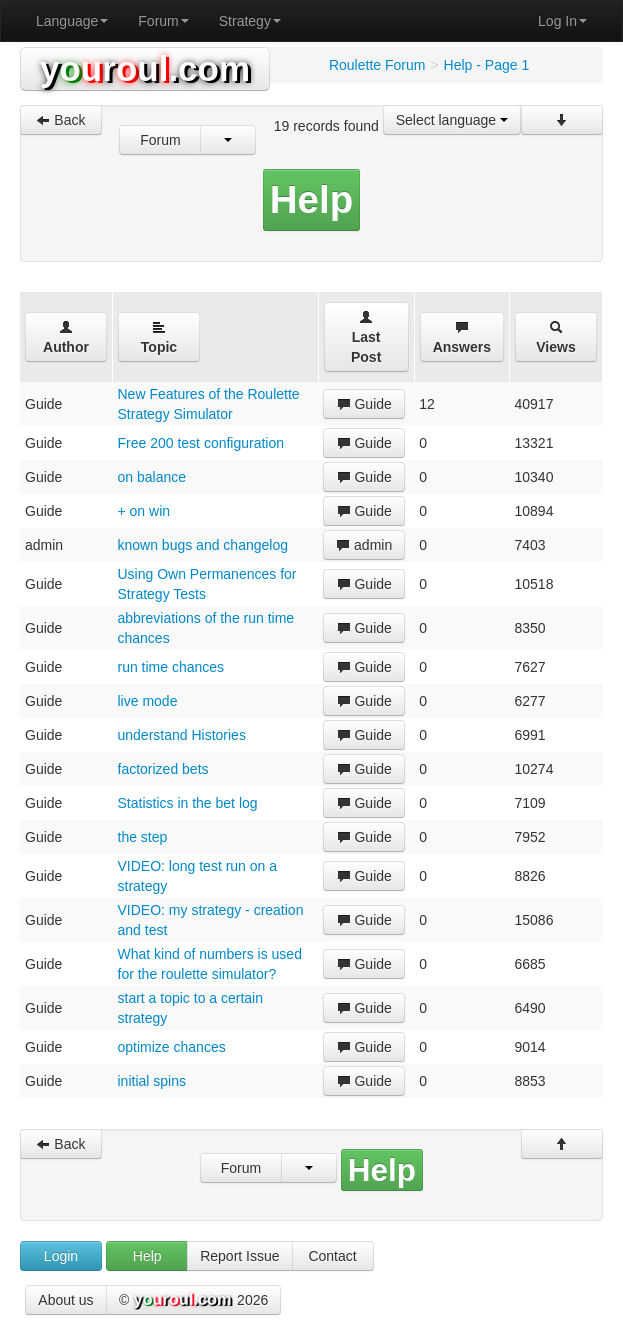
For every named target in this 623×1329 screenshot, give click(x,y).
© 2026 (193, 1301)
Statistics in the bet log (188, 803)
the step (143, 837)
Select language (452, 120)
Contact (332, 1256)
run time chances (171, 667)
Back (60, 120)
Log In (562, 21)
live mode (148, 701)
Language (72, 21)
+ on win (144, 511)
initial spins (152, 1081)
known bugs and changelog (203, 545)
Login (61, 1256)
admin (364, 545)
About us (65, 1300)
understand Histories (182, 735)
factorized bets (163, 769)
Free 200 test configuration (201, 443)
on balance (152, 477)
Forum (163, 21)
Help (147, 1256)
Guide (364, 404)
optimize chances (172, 1047)
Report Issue (239, 1256)
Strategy (250, 21)
